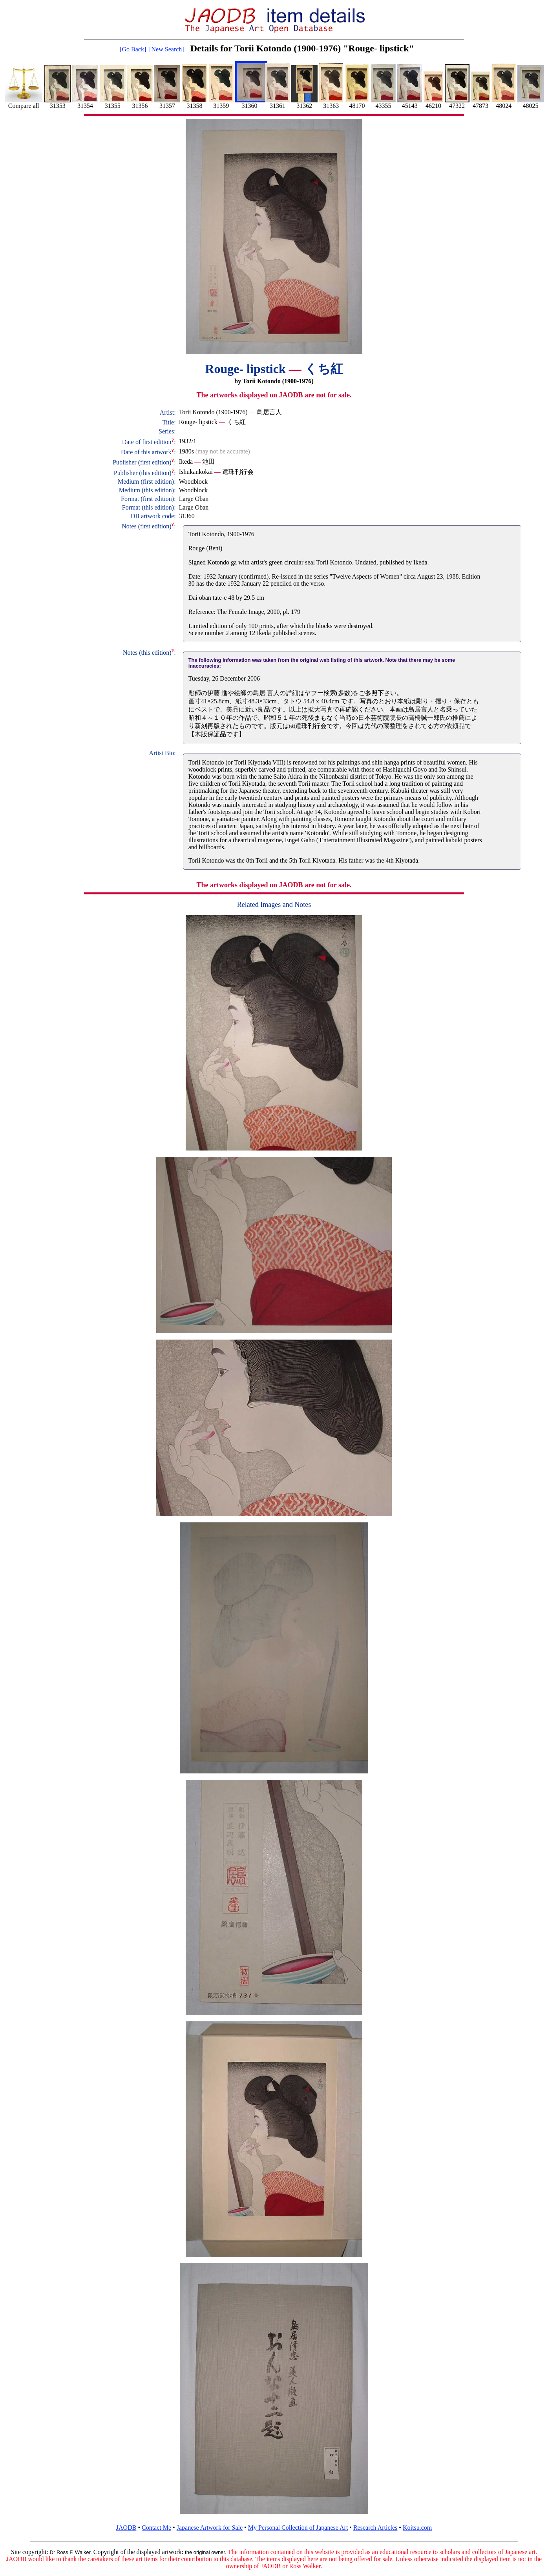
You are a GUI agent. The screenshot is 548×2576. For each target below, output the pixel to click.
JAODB (126, 2527)
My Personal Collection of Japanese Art (298, 2527)
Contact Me (156, 2527)
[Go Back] (133, 49)
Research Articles (375, 2527)
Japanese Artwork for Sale (210, 2527)
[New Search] (166, 49)
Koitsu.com (417, 2527)
